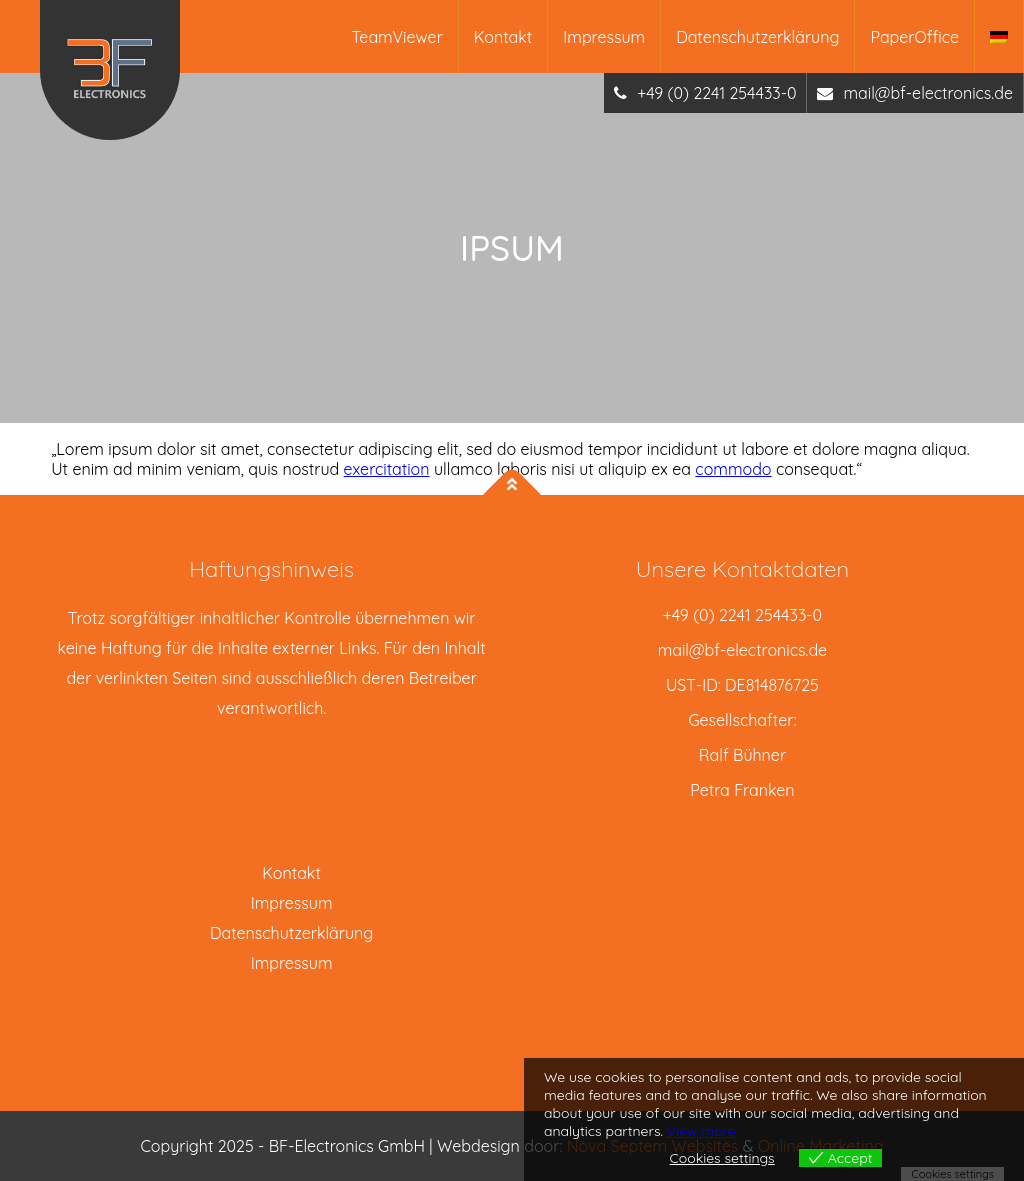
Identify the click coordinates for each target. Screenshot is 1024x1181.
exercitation (387, 469)
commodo (733, 469)
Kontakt (503, 37)
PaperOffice (914, 37)
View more (701, 1131)
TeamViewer (397, 37)
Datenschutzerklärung (757, 37)
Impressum (604, 37)
